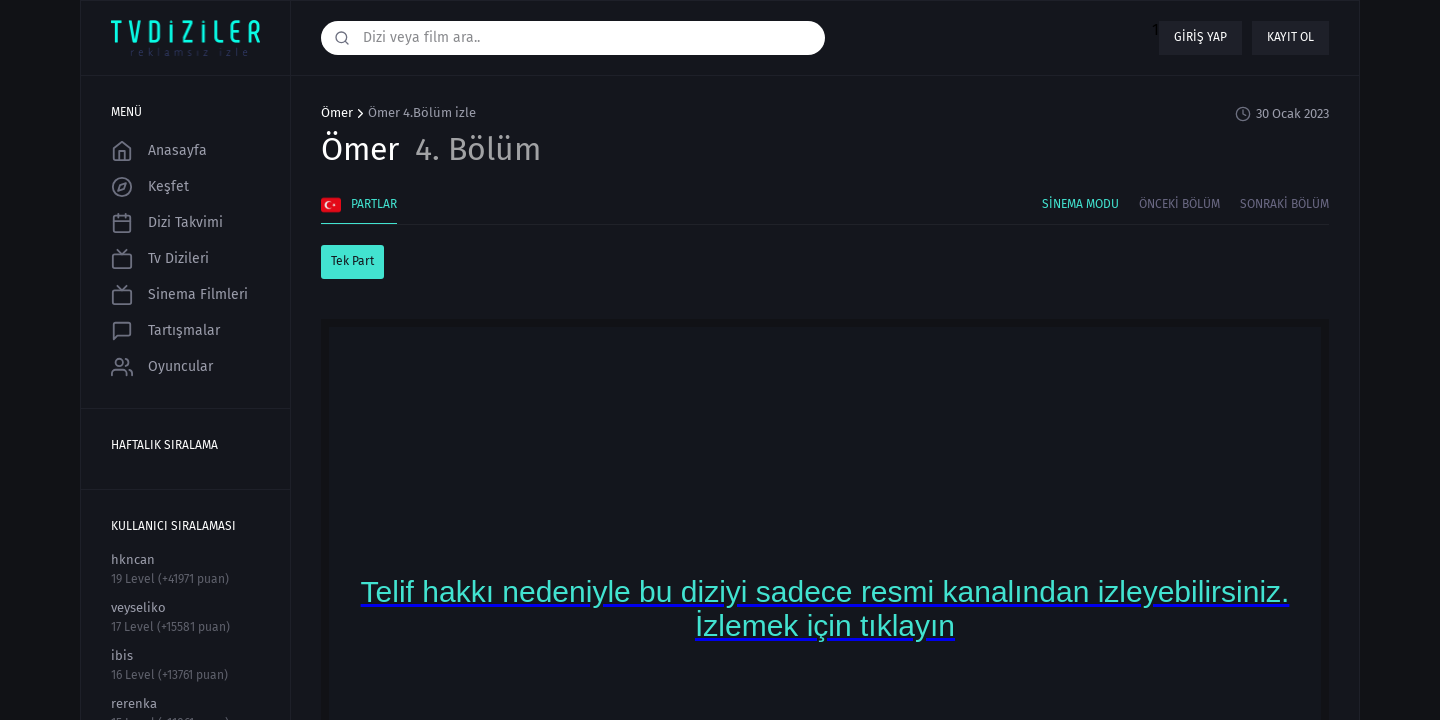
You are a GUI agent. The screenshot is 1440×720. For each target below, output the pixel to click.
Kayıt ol (1290, 37)
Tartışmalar (165, 331)
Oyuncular (162, 367)
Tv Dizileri (160, 259)
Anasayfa (159, 151)
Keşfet (150, 187)
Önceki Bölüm (1179, 204)
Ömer (337, 113)
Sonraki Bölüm (1284, 204)
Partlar (359, 205)
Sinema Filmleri (179, 295)
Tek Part (352, 261)
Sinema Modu (1080, 204)
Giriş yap (1200, 37)
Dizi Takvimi (167, 223)
